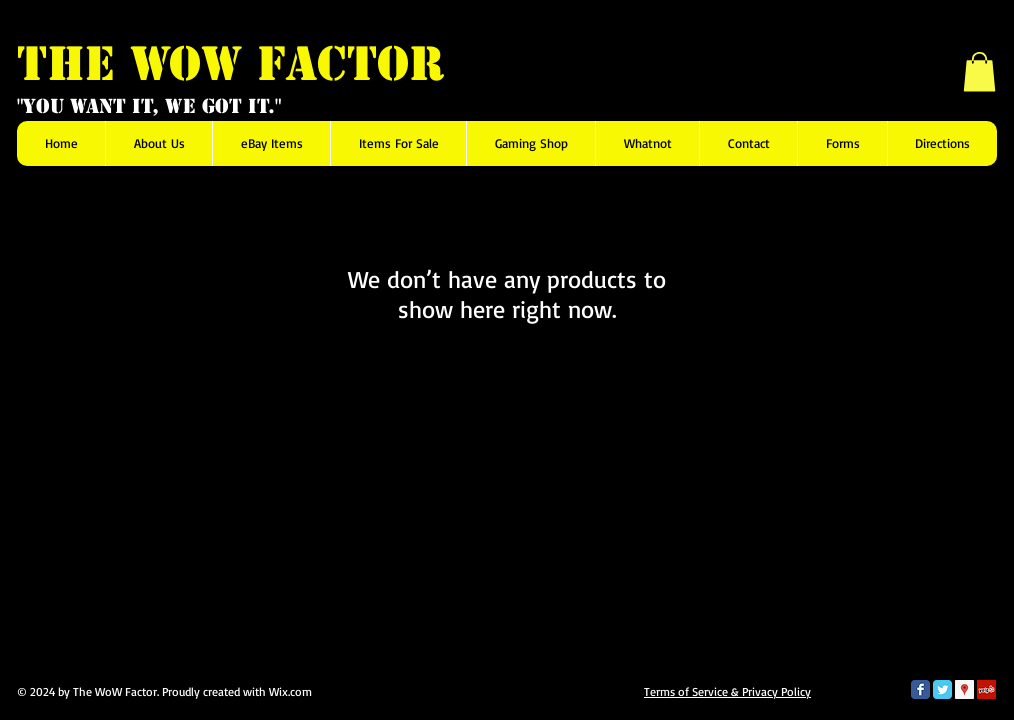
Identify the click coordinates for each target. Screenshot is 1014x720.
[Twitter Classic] (942, 689)
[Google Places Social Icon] (964, 689)
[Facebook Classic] (920, 689)
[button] (979, 71)
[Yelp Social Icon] (986, 689)
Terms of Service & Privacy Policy (727, 691)
